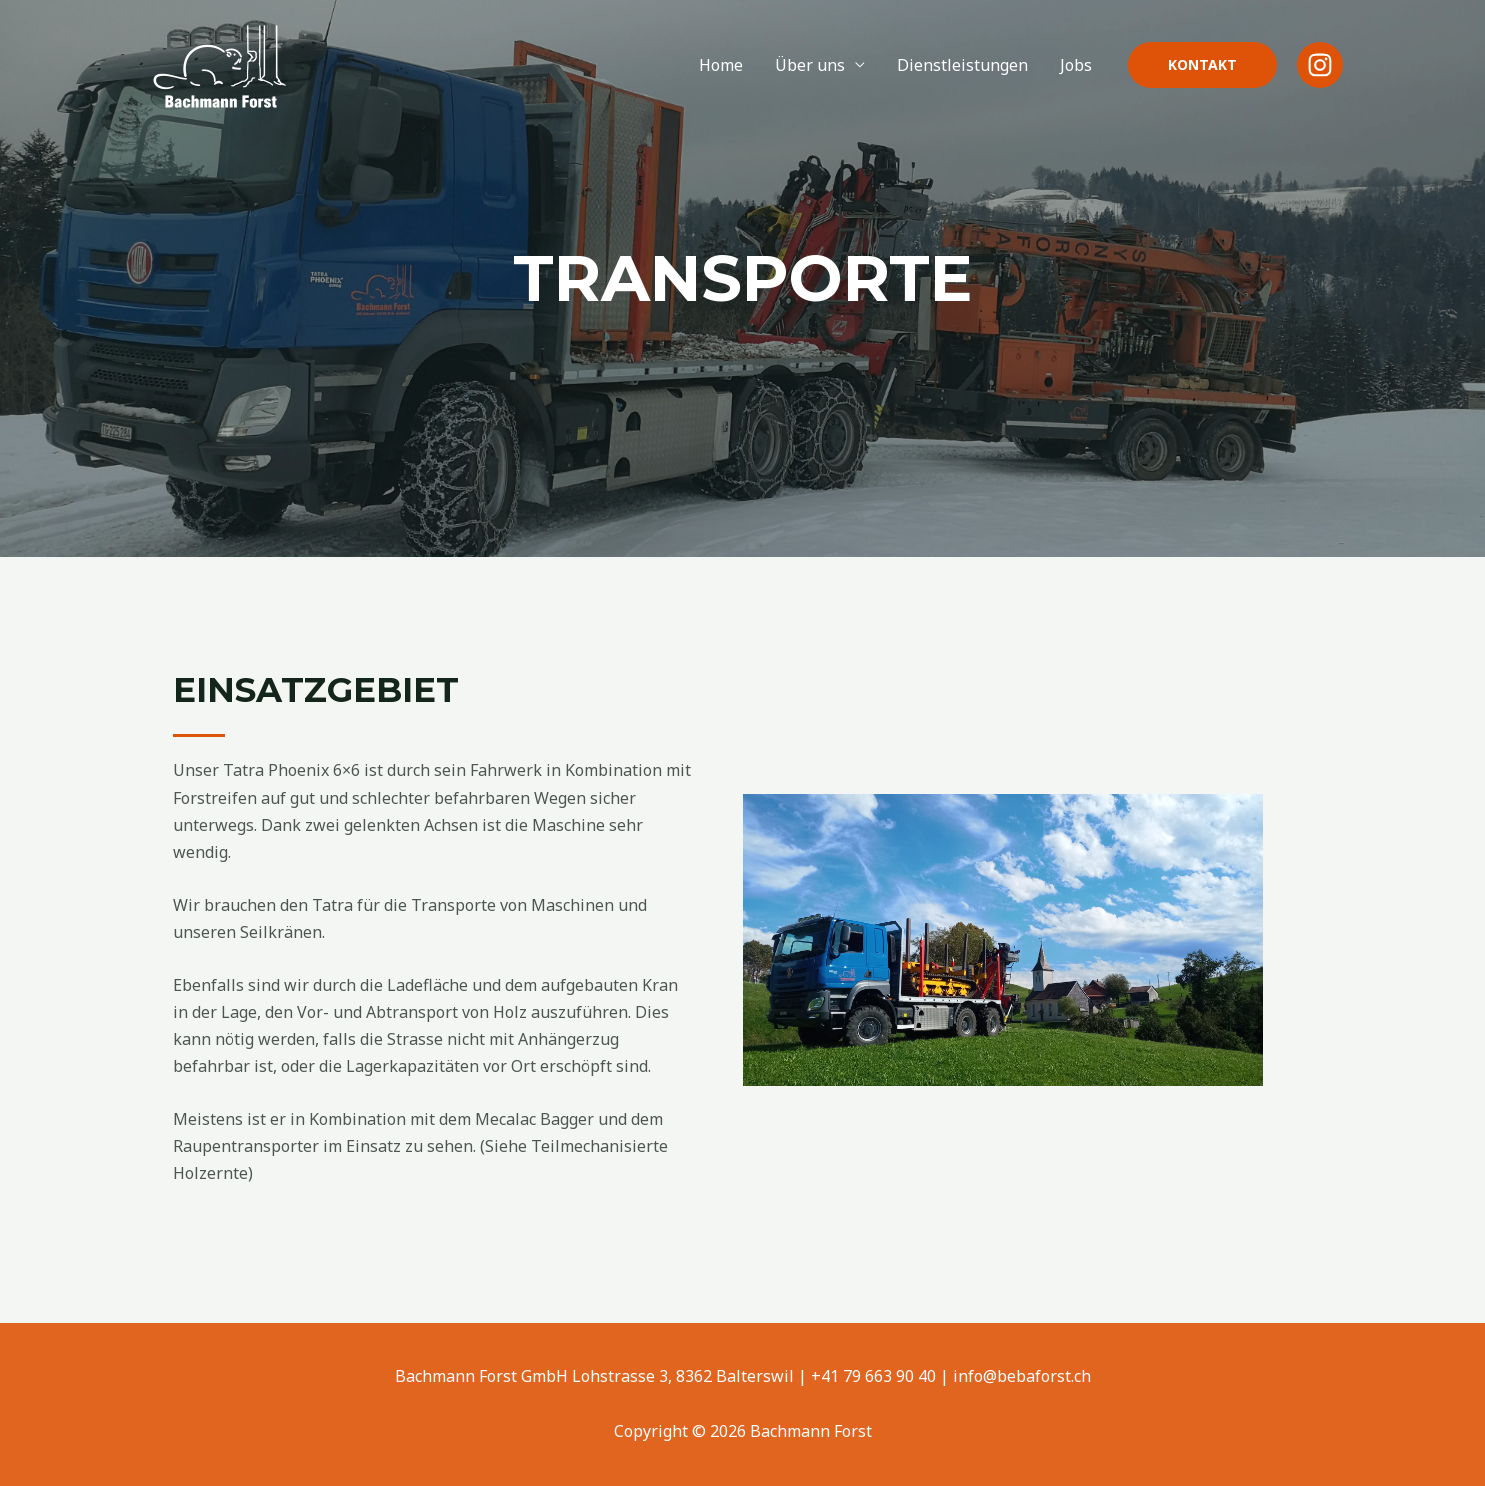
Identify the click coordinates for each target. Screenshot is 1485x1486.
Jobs (1076, 65)
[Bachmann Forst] (218, 63)
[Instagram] (1320, 65)
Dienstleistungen (962, 65)
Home (721, 65)
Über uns (810, 65)
